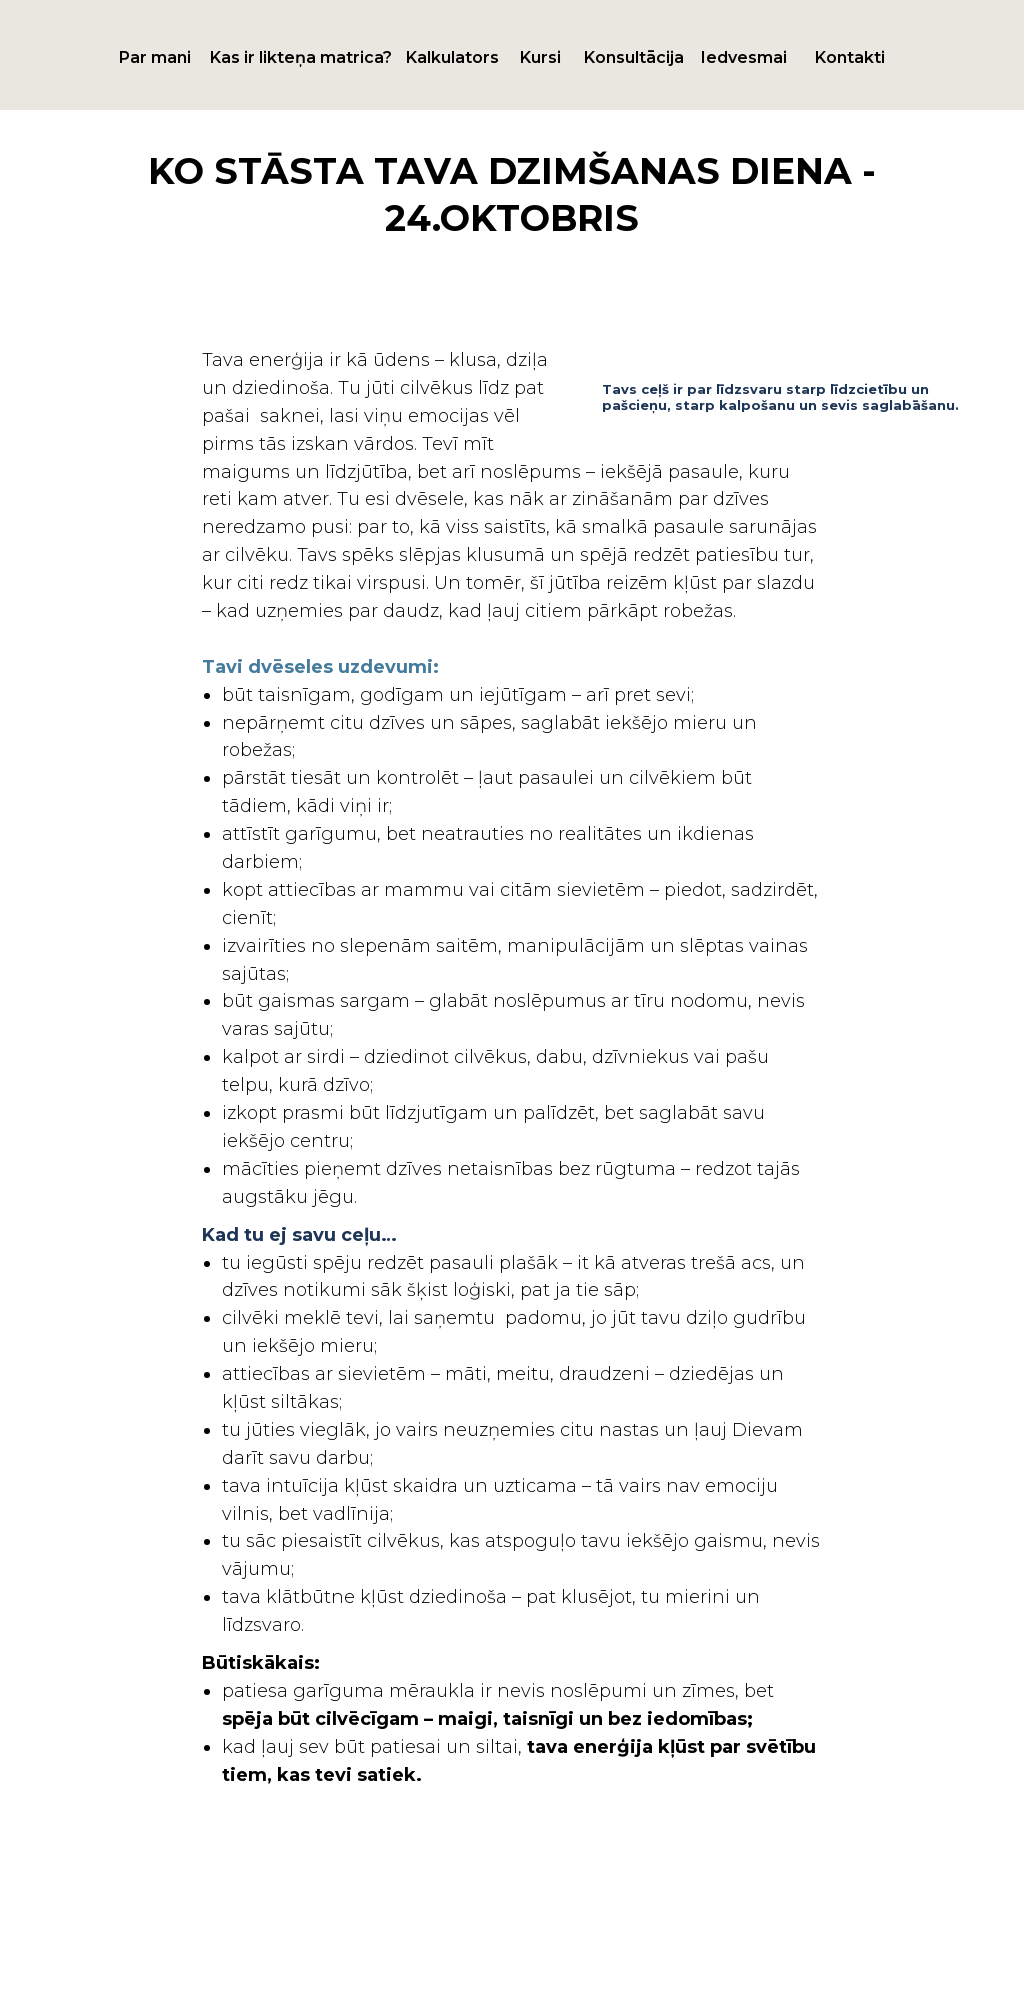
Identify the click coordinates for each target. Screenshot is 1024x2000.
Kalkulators (452, 57)
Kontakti (850, 57)
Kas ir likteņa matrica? (301, 57)
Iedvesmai (744, 57)
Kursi (540, 57)
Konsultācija (634, 57)
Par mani (155, 57)
